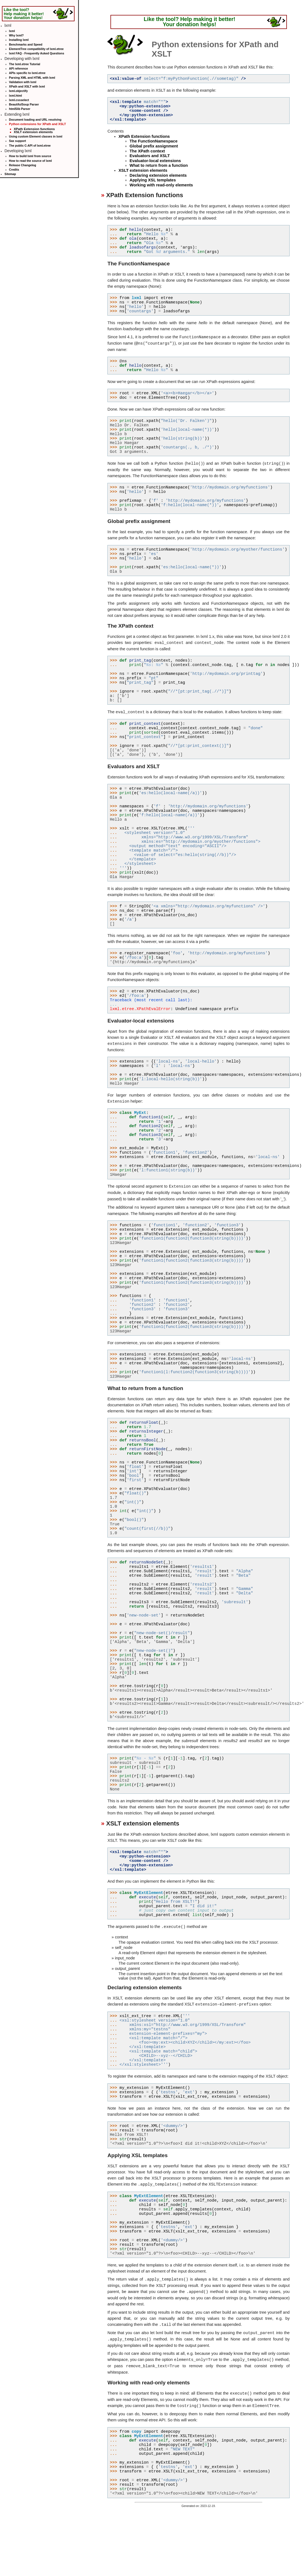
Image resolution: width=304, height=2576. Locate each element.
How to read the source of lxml (30, 160)
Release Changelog (22, 165)
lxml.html (15, 95)
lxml (12, 31)
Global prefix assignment (153, 146)
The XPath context (147, 151)
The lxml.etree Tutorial (24, 64)
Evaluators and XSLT (149, 156)
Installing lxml (19, 39)
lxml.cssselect (19, 100)
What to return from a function (158, 165)
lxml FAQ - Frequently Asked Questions (36, 53)
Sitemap (10, 174)
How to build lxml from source (30, 156)
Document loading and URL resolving (35, 119)
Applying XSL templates (152, 180)
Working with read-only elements (161, 185)
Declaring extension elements (158, 175)
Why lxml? (16, 35)
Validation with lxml (22, 82)
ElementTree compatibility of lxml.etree (36, 49)
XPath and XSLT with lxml (27, 86)
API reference (18, 68)
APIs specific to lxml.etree (27, 73)
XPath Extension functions (34, 129)
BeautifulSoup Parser (24, 104)
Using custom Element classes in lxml (35, 136)
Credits (14, 169)
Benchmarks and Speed (26, 44)
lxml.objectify (18, 91)
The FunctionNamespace (153, 141)
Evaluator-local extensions (155, 160)
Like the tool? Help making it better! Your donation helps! (24, 13)
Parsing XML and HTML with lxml (32, 77)
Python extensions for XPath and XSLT (37, 124)
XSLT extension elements (33, 132)
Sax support (17, 140)
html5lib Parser (19, 108)
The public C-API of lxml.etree (30, 145)
